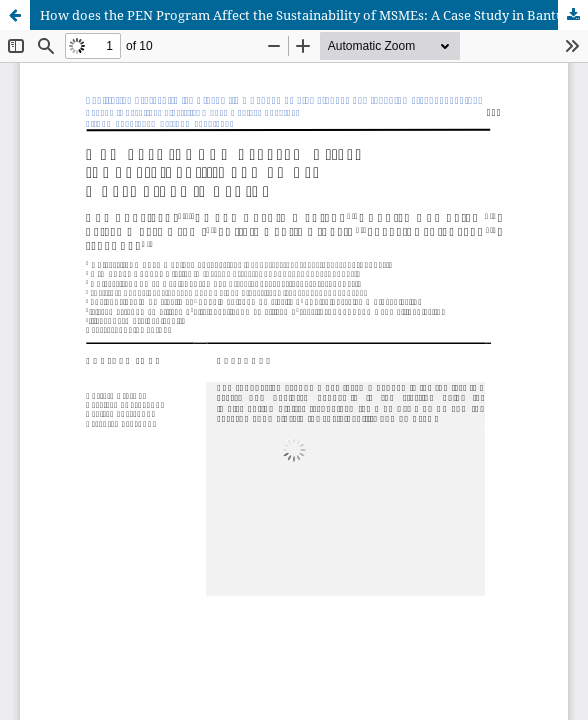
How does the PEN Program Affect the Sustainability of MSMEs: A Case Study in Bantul (304, 15)
